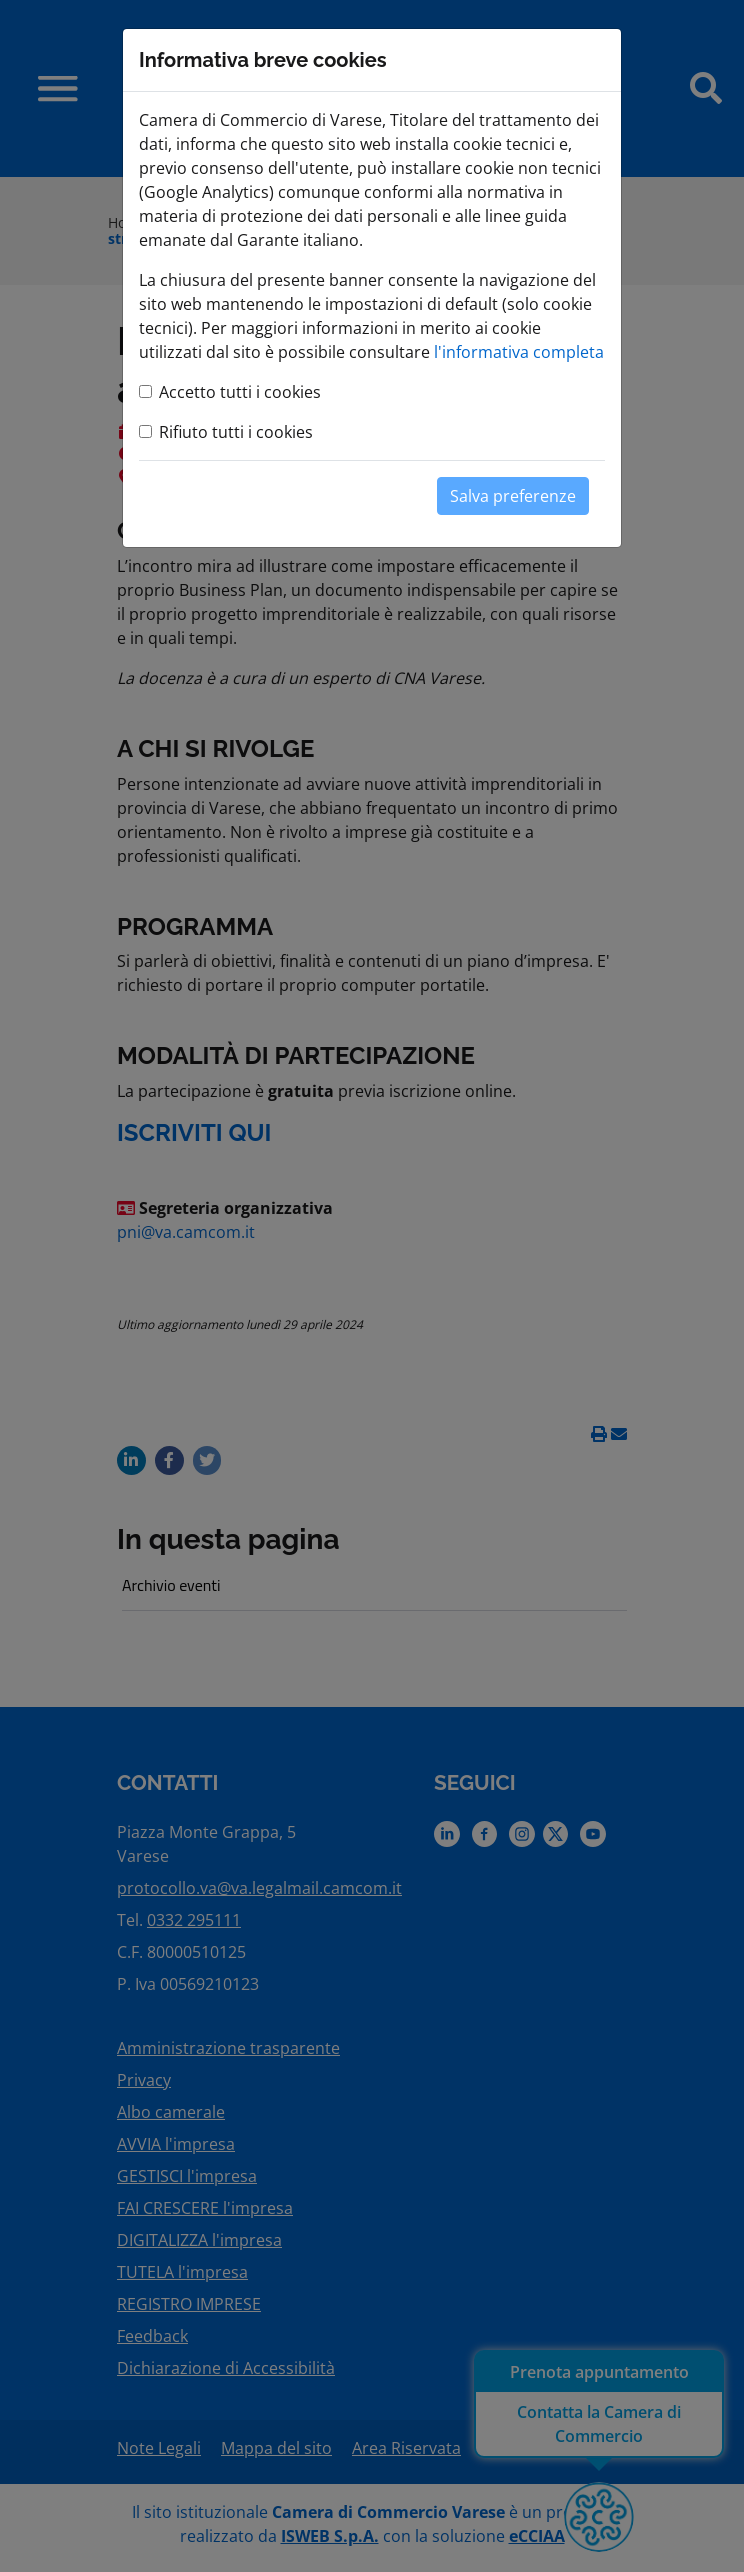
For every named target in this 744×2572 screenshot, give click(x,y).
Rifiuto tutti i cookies (236, 432)
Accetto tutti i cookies (240, 392)
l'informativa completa (519, 352)
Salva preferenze (513, 496)
